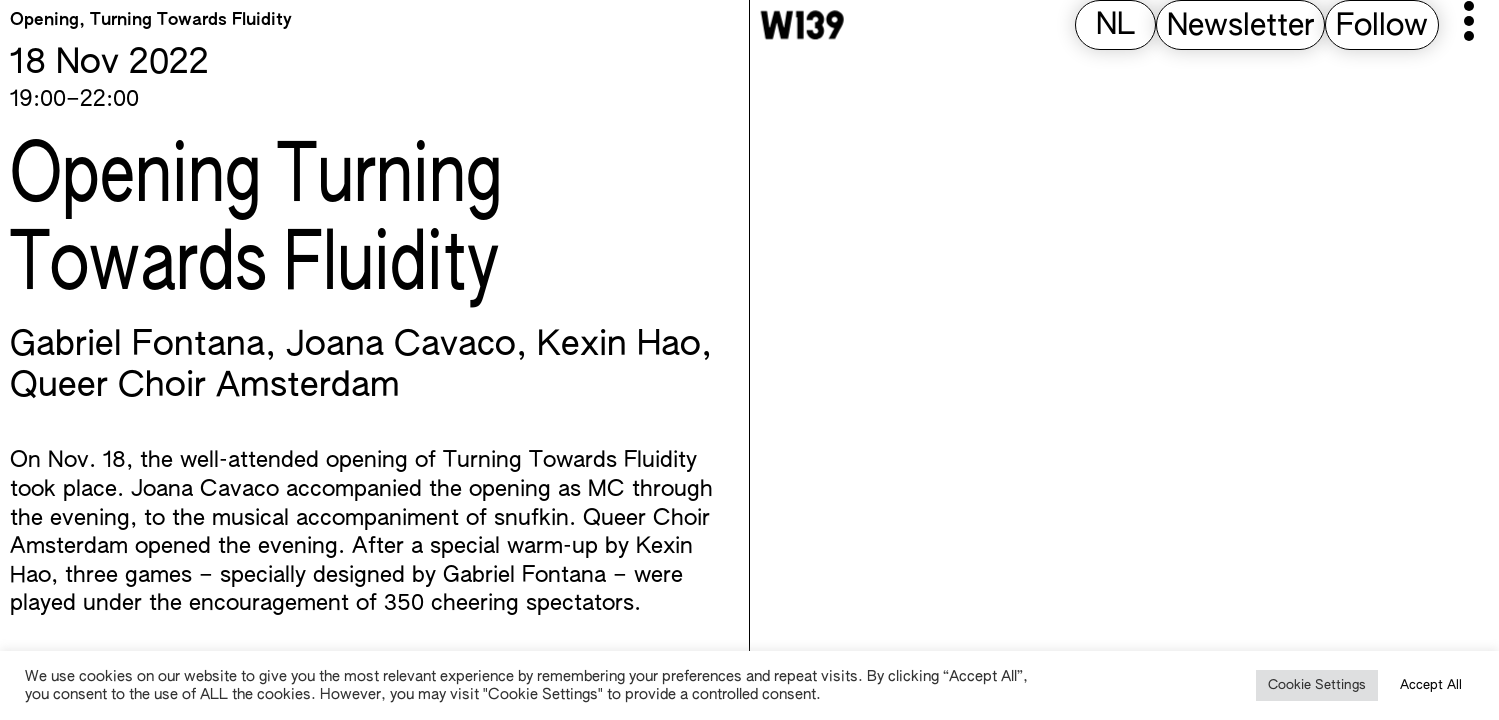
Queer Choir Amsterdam (205, 387)
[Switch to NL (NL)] (1115, 26)
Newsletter (1240, 27)
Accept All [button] (1431, 685)
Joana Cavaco (401, 346)
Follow (1382, 27)
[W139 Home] (802, 25)
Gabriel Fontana (137, 346)
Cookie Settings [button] (1317, 685)
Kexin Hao (619, 346)
